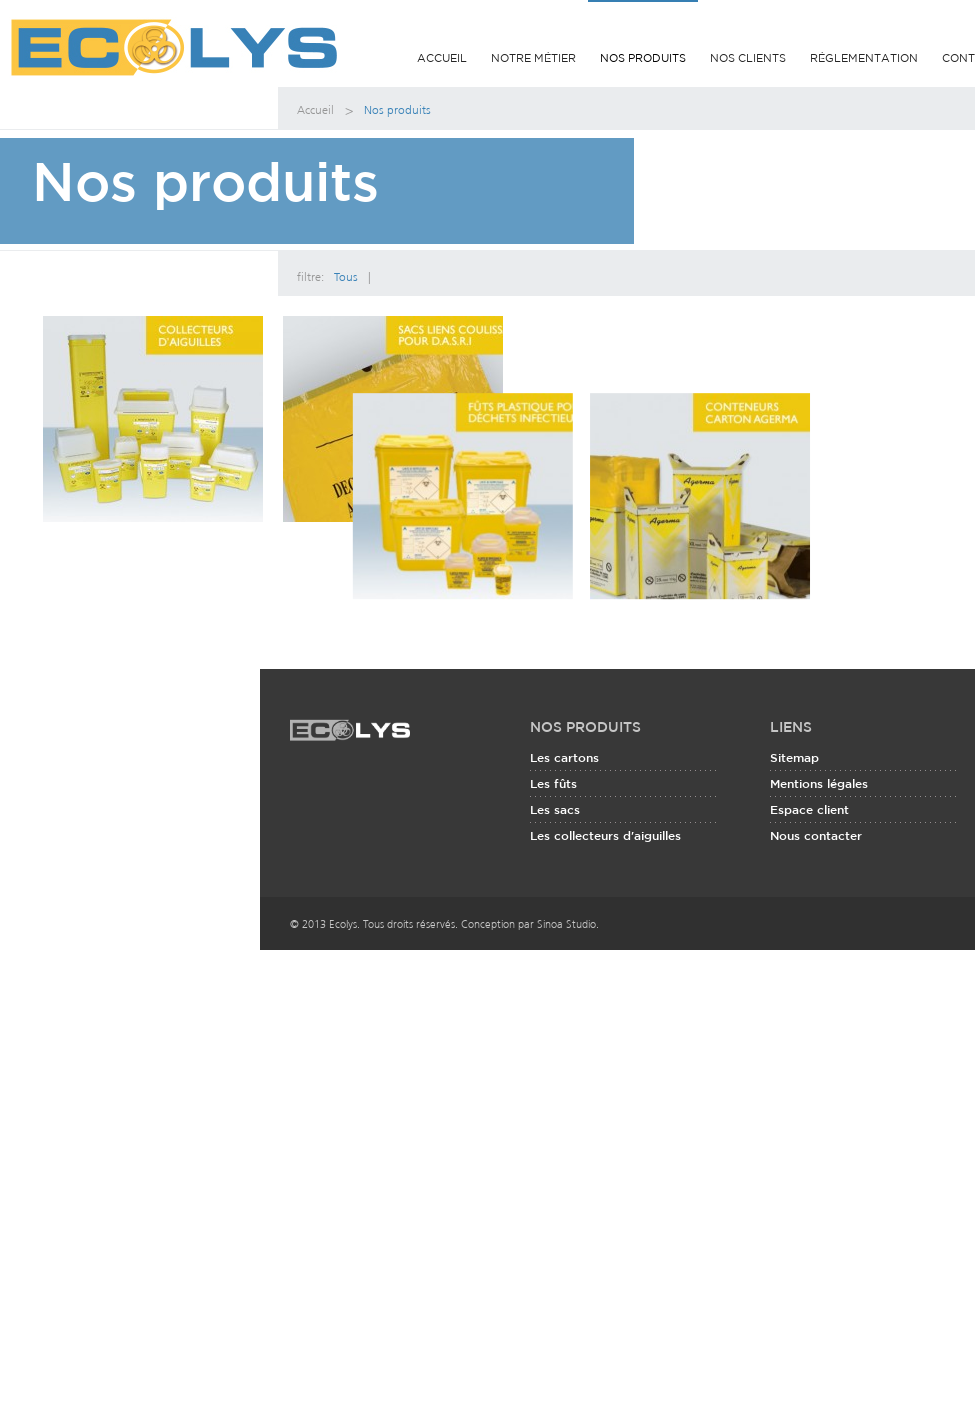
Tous (346, 275)
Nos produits (643, 56)
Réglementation (864, 59)
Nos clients (748, 59)
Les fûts (553, 826)
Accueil (442, 59)
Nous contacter (816, 878)
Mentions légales (819, 826)
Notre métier (533, 59)
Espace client (809, 852)
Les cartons (564, 800)
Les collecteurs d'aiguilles (605, 878)
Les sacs (555, 852)
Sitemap (794, 800)
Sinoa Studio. (568, 965)
